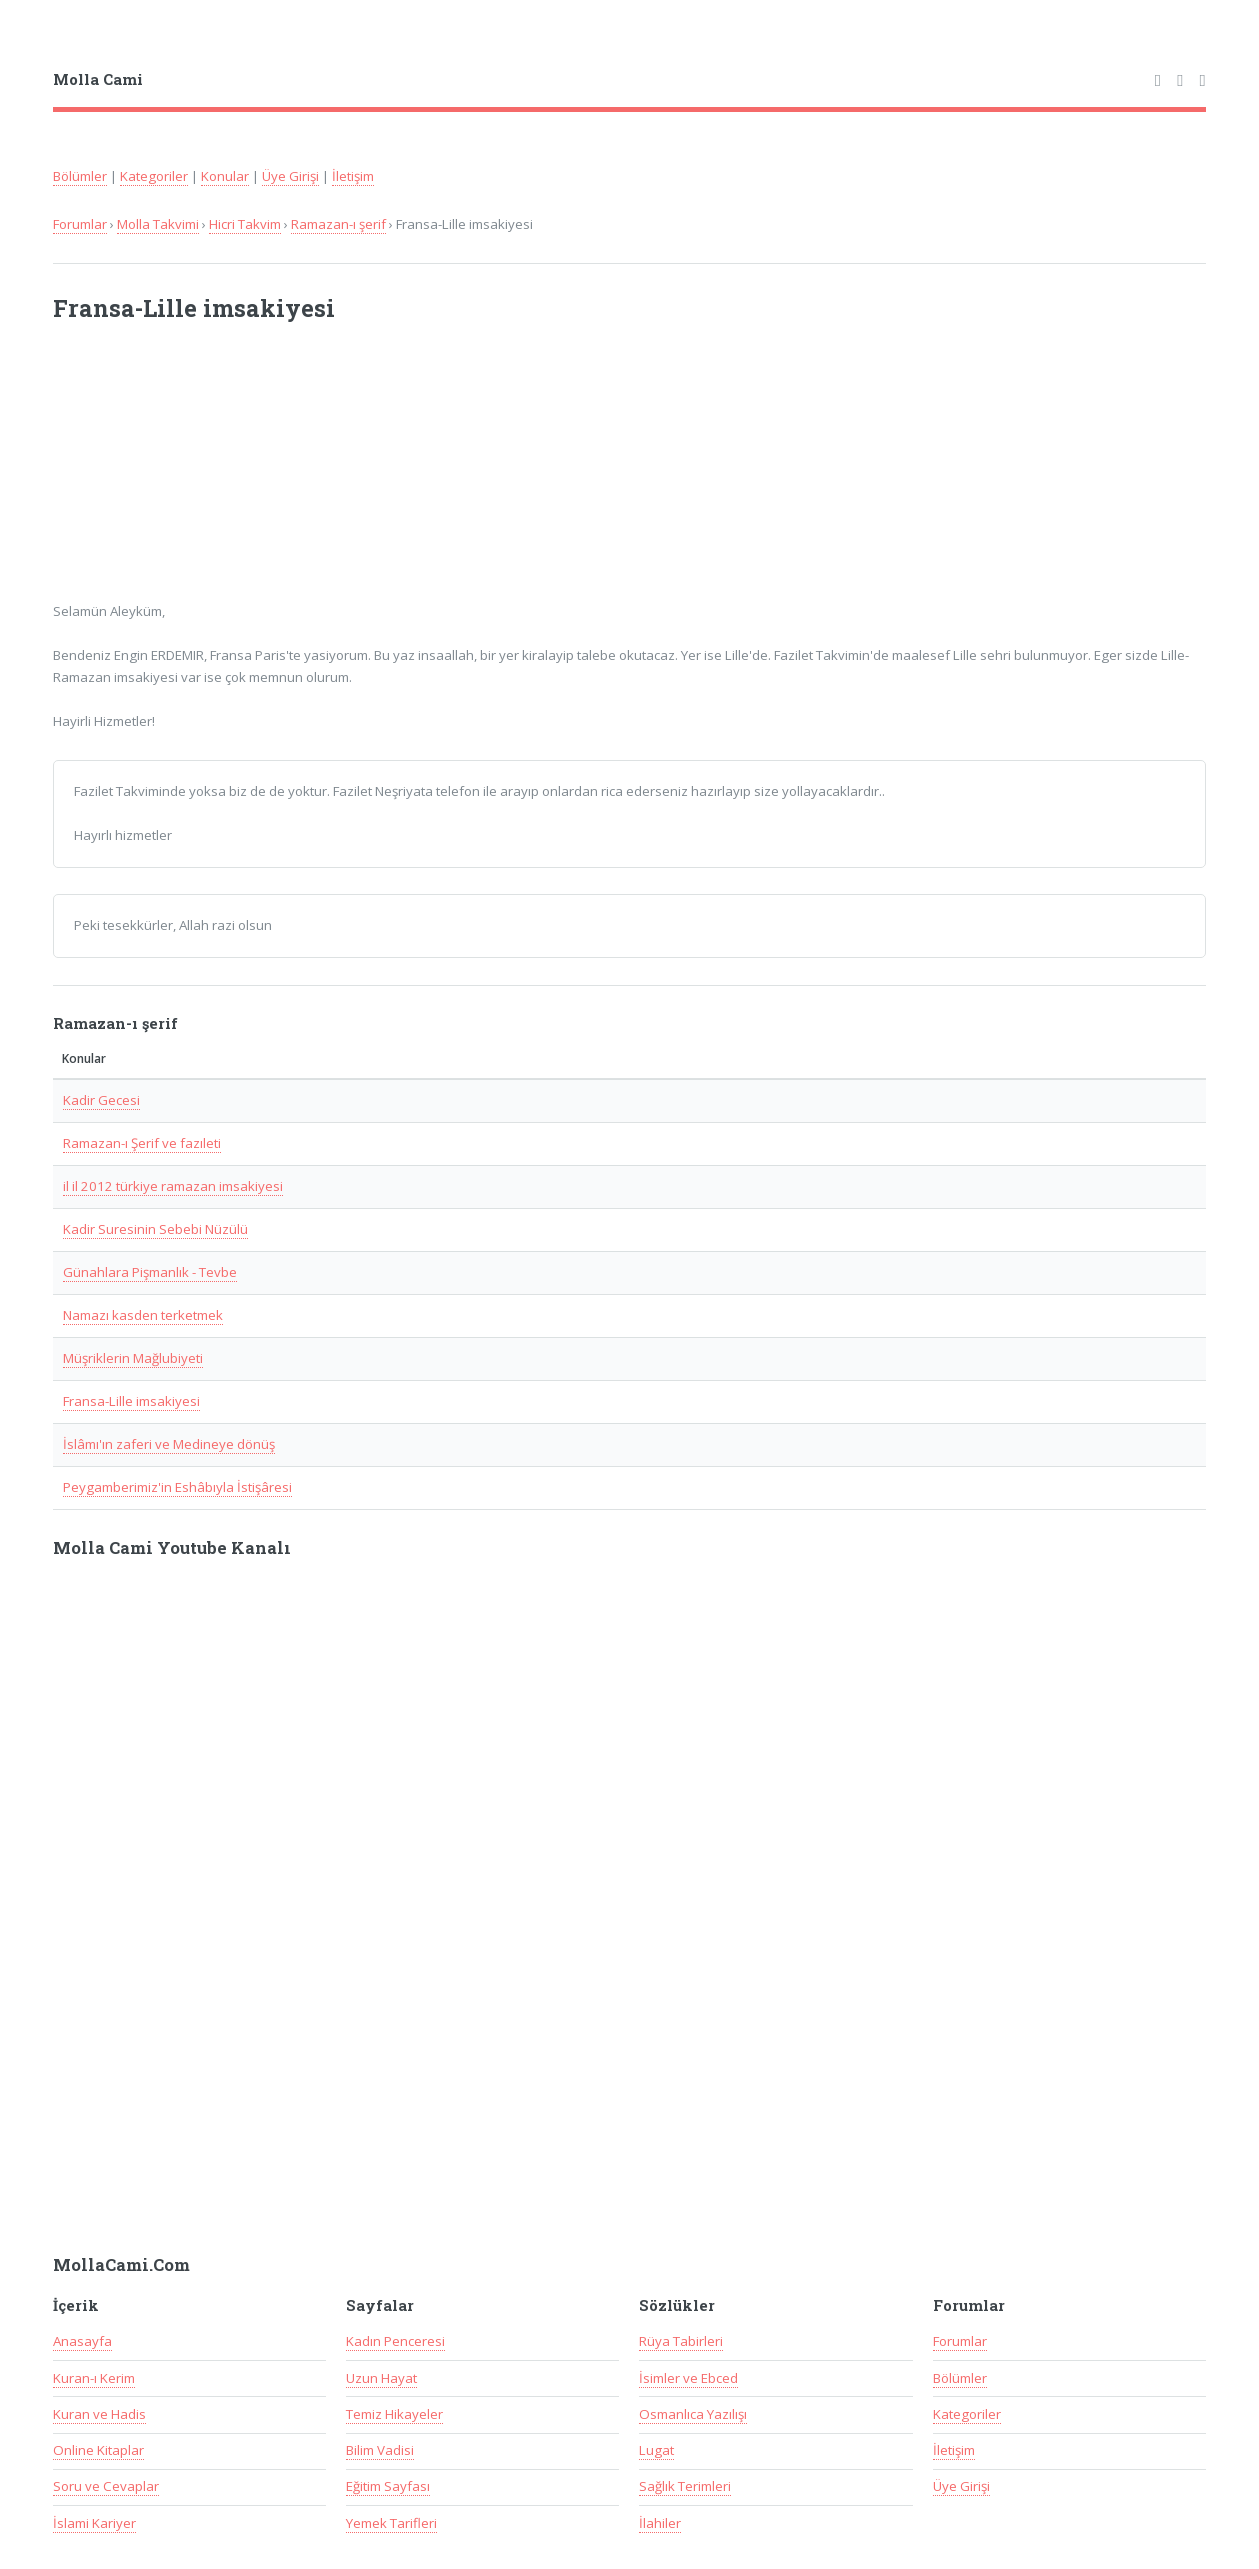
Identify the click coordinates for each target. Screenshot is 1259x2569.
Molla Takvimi (158, 224)
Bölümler (80, 176)
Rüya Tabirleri (681, 2341)
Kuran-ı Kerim (94, 2378)
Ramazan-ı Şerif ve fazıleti (142, 1143)
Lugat (656, 2450)
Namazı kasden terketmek (143, 1315)
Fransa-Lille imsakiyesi (131, 1401)
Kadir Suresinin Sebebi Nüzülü (155, 1229)
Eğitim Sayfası (388, 2486)
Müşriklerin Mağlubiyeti (133, 1358)
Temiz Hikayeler (394, 2414)
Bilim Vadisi (380, 2450)
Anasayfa (82, 2341)
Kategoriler (154, 176)
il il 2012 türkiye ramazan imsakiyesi (173, 1186)
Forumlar (80, 224)
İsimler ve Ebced (688, 2378)
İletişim (353, 176)
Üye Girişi (290, 176)
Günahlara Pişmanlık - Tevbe (150, 1272)
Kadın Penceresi (395, 2341)
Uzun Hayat (381, 2378)
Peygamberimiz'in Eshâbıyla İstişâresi (177, 1487)
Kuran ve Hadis (99, 2414)
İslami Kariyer (94, 2523)
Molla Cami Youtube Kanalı (172, 1548)
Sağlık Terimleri (685, 2486)
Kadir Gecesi (101, 1100)
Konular (225, 176)
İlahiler (660, 2523)
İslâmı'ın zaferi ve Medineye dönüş (169, 1444)
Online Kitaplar (98, 2450)
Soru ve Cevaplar (106, 2486)
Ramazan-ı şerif (338, 224)
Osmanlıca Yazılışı (693, 2414)
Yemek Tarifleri (391, 2523)
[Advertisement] (315, 474)
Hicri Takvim (245, 224)
